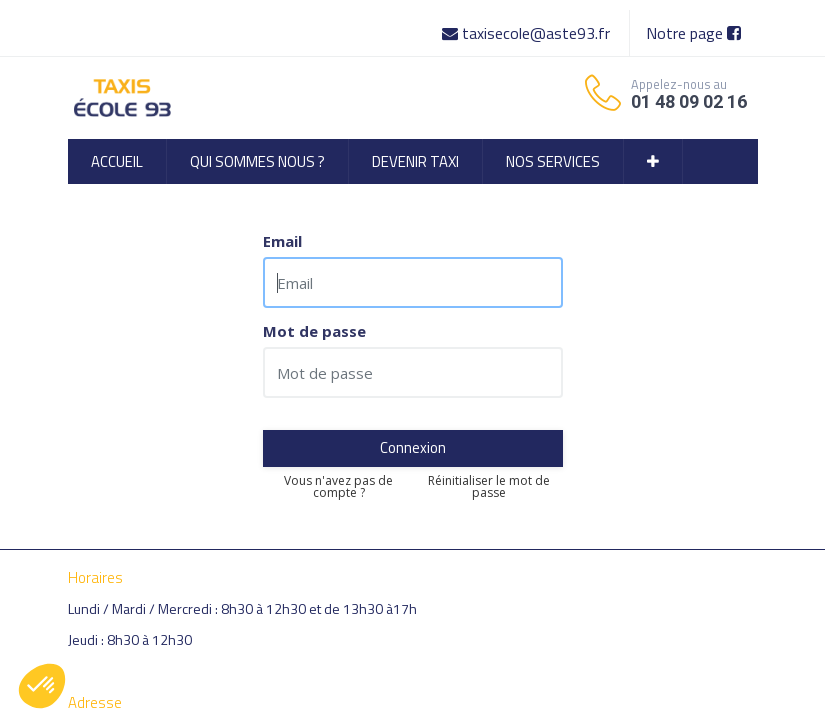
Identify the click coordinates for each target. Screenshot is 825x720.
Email (282, 241)
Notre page (693, 33)
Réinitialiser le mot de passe (489, 487)
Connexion (413, 447)
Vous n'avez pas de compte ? (338, 487)
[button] (653, 161)
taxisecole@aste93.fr (528, 33)
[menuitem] (117, 161)
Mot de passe (314, 331)
